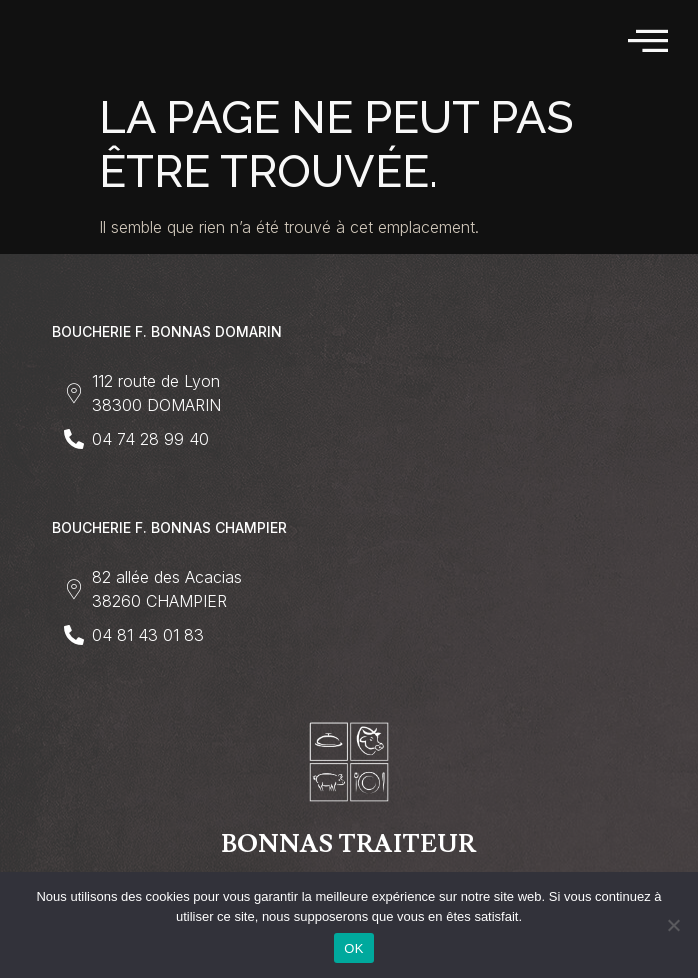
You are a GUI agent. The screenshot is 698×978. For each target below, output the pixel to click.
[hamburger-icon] (649, 41)
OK (353, 948)
